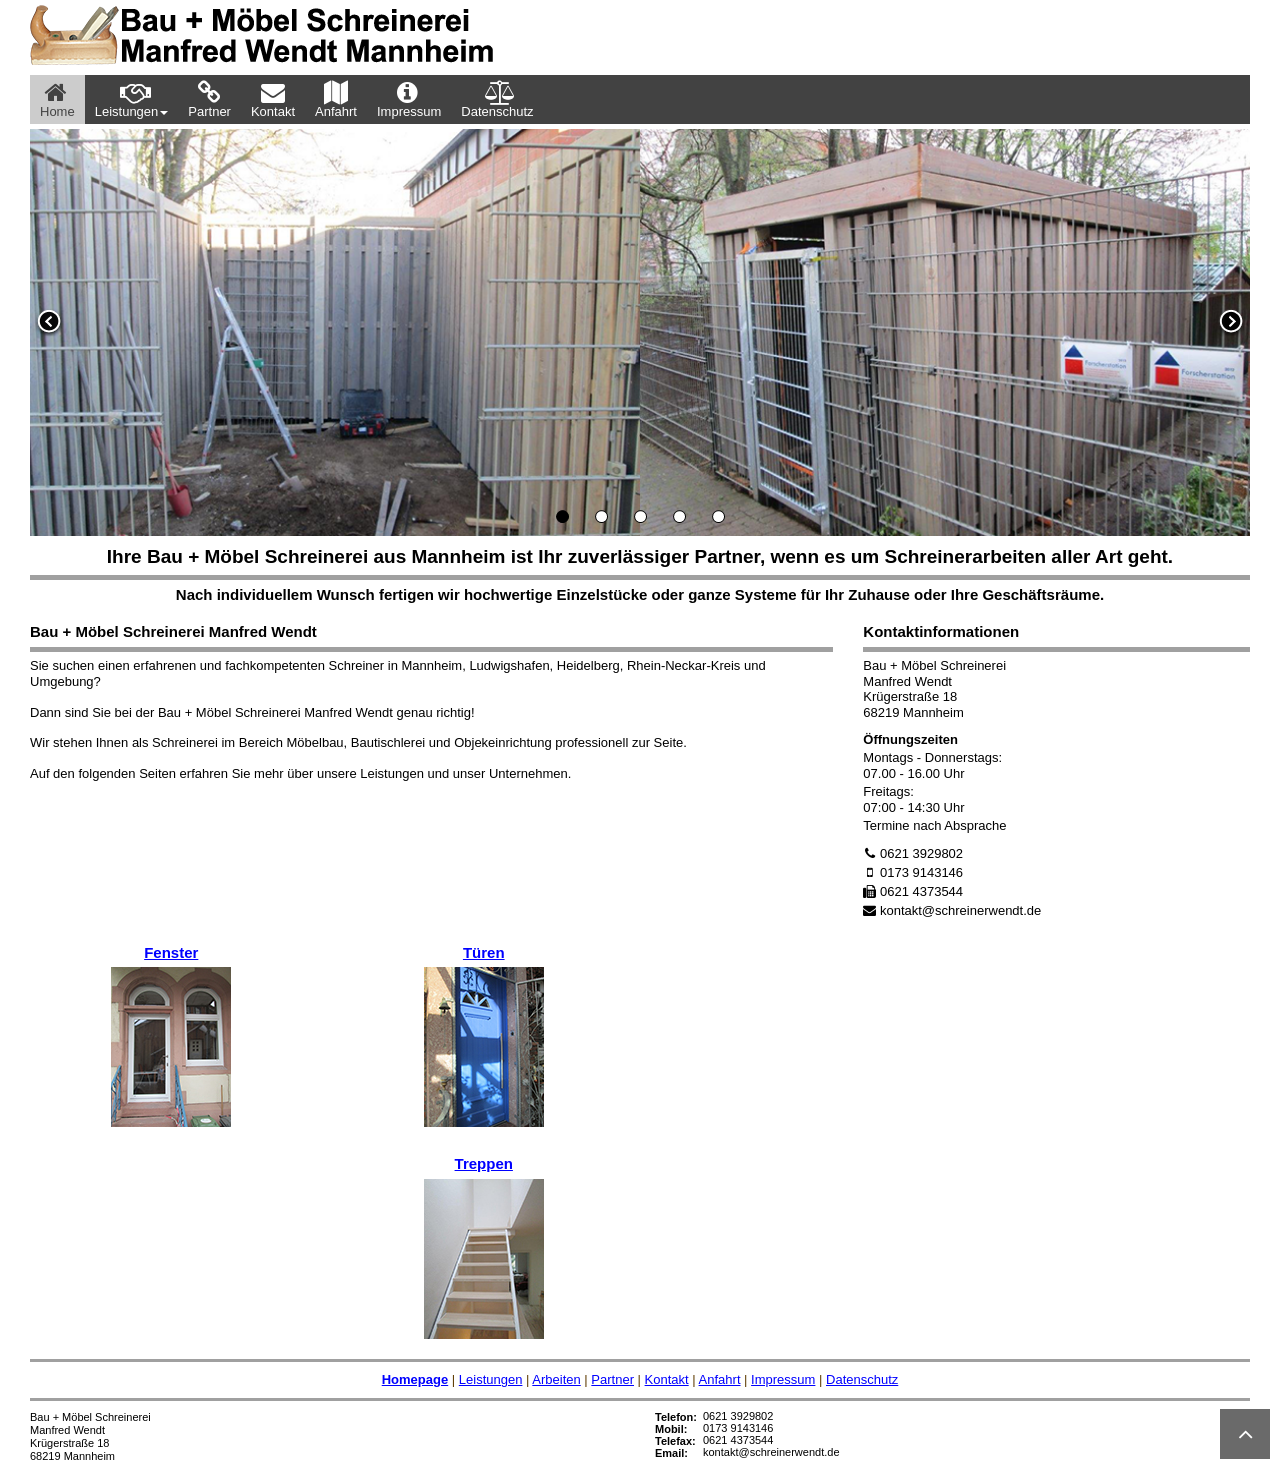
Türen (484, 952)
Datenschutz (862, 1379)
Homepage (415, 1379)
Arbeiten (556, 1379)
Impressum (783, 1379)
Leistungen (491, 1379)
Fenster (171, 952)
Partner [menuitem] (209, 99)
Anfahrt (720, 1379)
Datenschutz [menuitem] (497, 99)
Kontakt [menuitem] (273, 99)
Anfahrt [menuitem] (336, 99)
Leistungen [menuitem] (132, 99)
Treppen (484, 1163)
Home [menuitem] (57, 99)
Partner (612, 1379)
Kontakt (667, 1379)
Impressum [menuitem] (409, 99)
